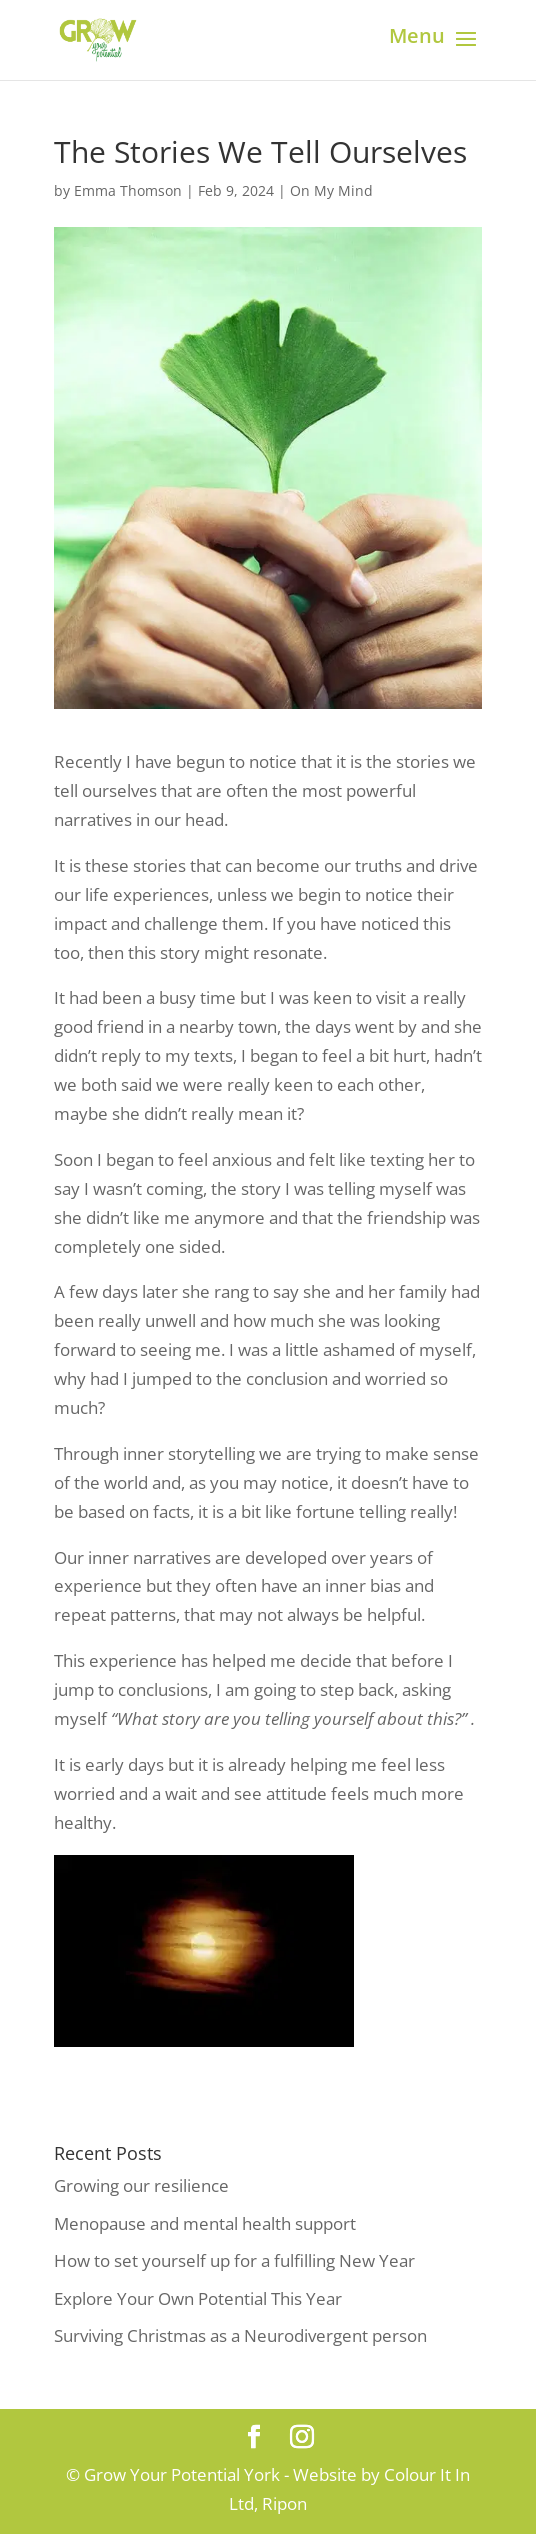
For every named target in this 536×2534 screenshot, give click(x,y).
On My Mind (331, 190)
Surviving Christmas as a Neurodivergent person (240, 2335)
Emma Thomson (128, 190)
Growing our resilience (141, 2185)
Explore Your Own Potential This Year (198, 2298)
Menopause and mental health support (205, 2223)
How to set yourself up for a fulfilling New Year (234, 2260)
